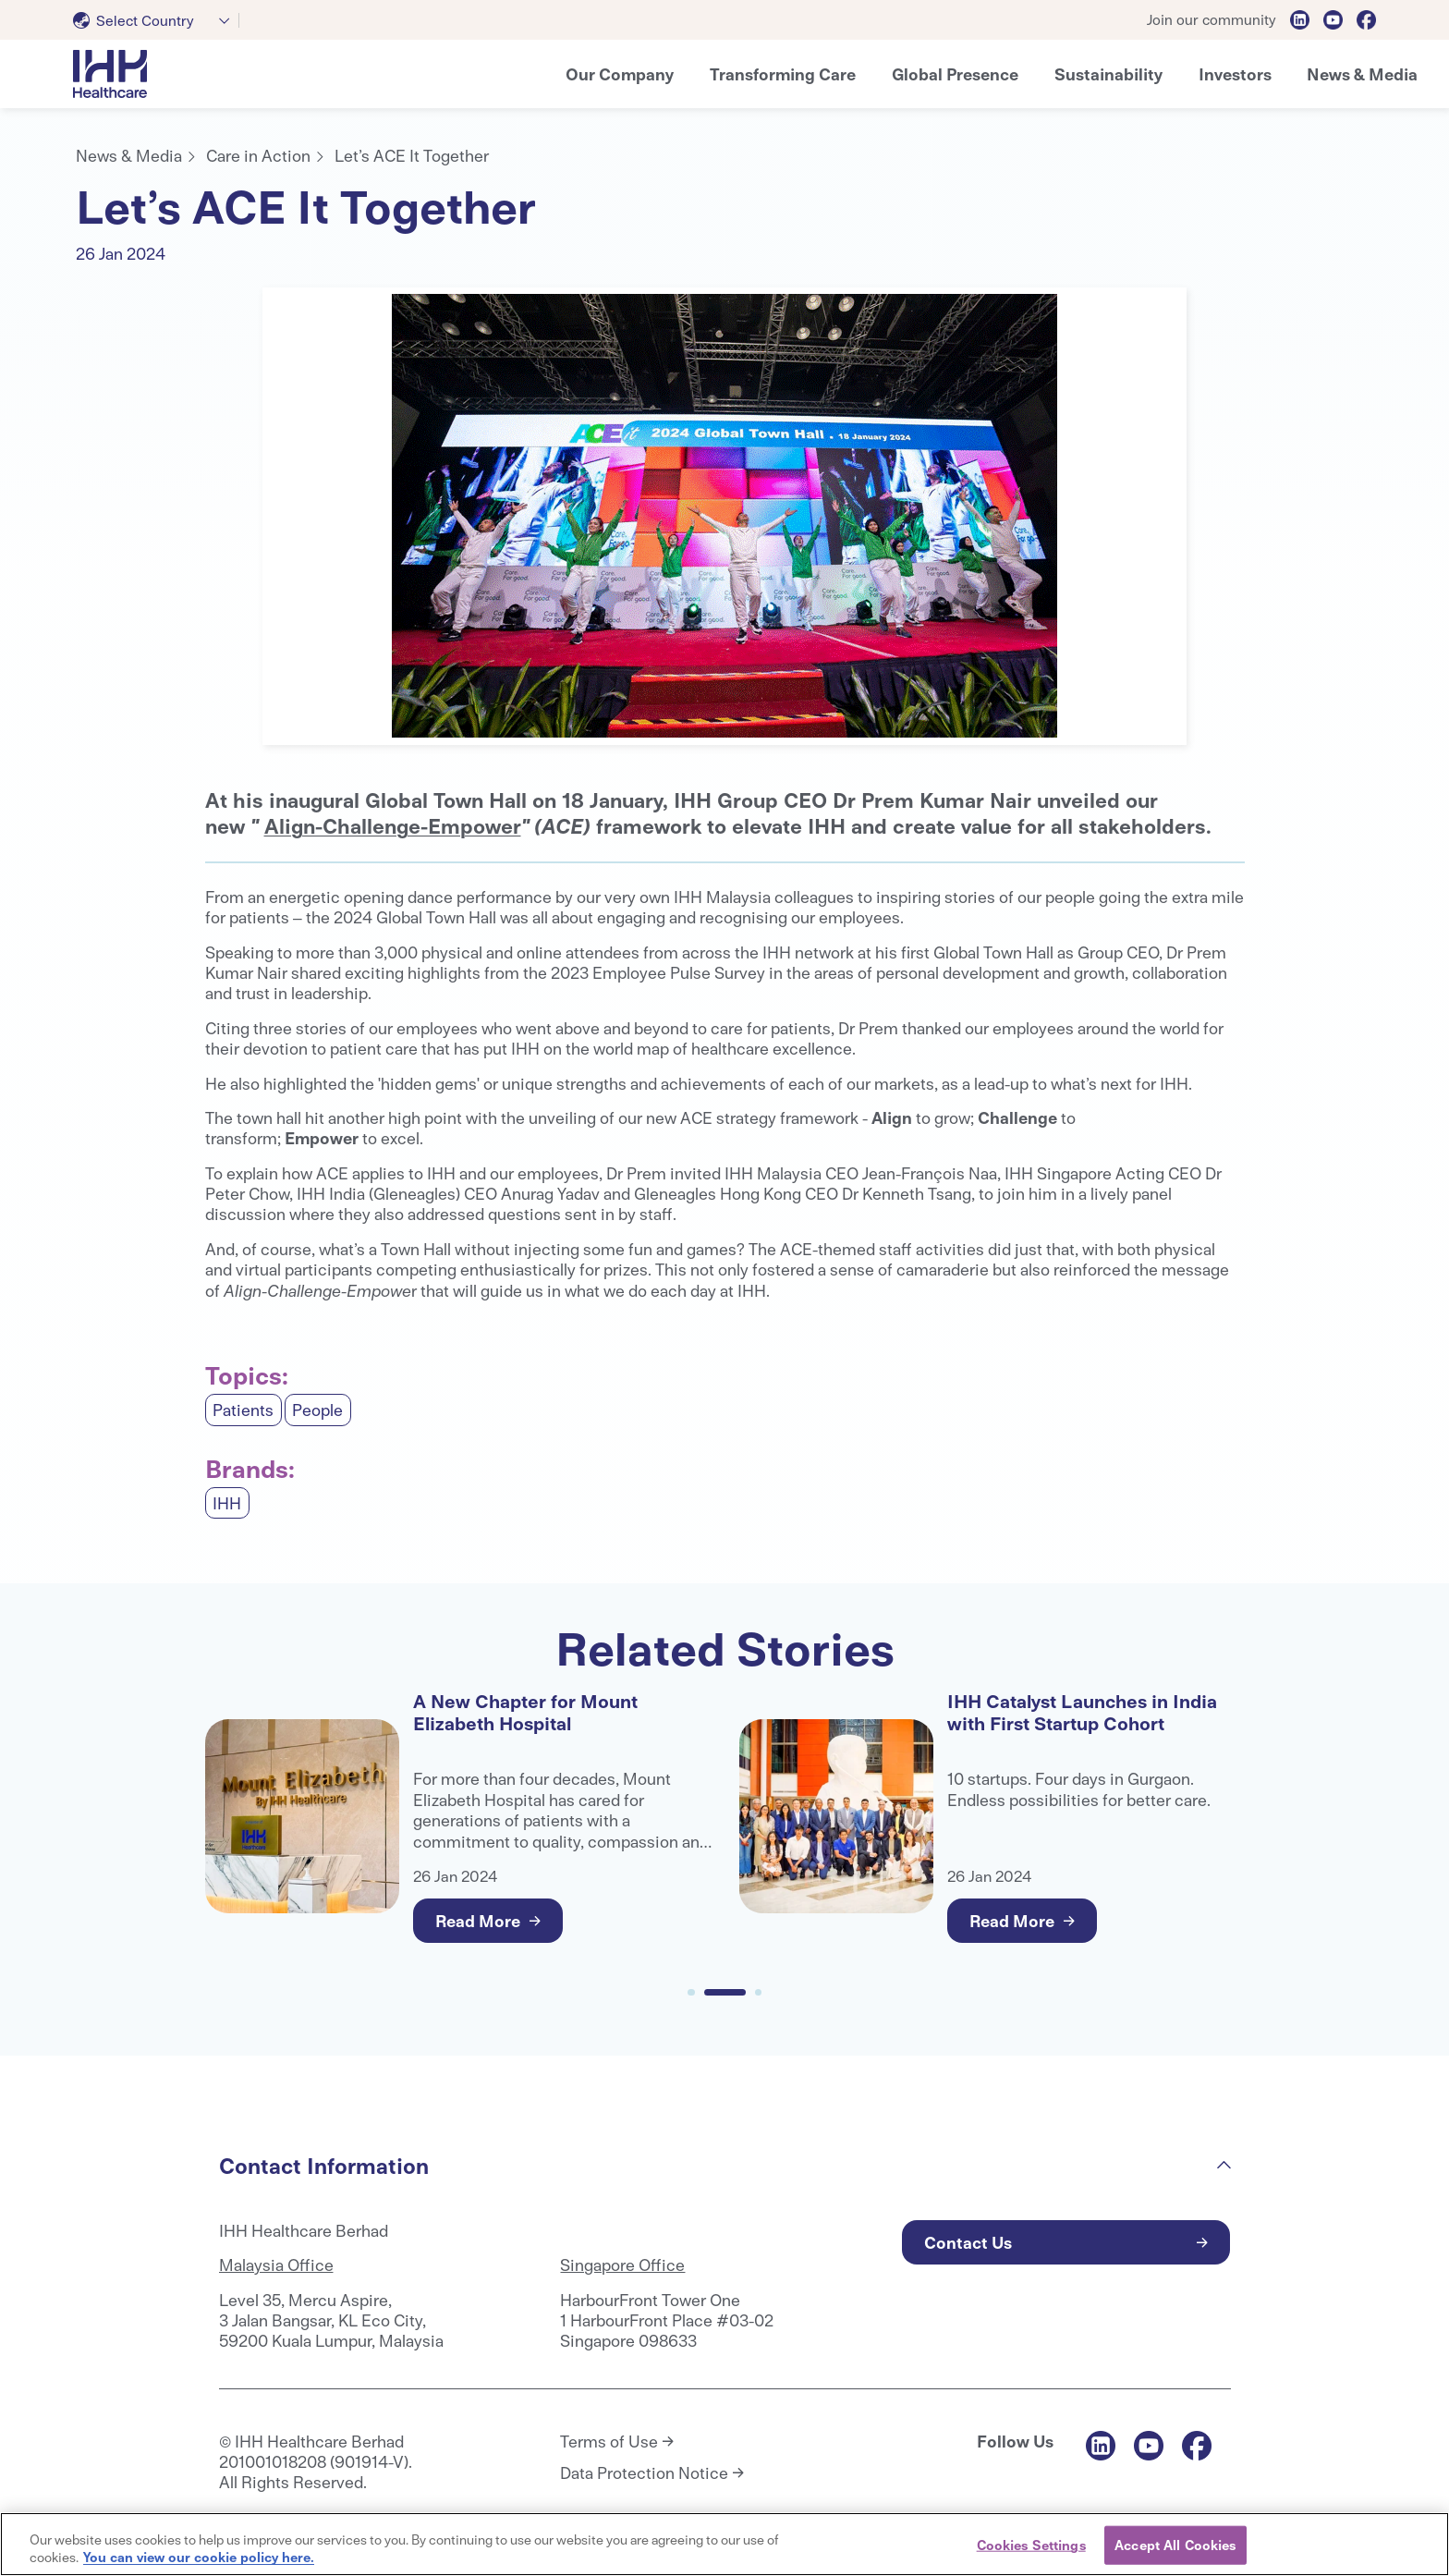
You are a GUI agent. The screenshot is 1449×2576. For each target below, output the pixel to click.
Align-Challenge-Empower (392, 825)
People (317, 1409)
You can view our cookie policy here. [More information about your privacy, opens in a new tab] (198, 2556)
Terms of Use (609, 2441)
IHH (227, 1502)
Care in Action (258, 154)
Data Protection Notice (644, 2472)
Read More (477, 1920)
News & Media (129, 154)
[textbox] (137, 20)
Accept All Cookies (1175, 2544)
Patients (243, 1409)
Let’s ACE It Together (412, 154)
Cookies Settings (1031, 2544)
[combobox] (156, 20)
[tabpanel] (724, 516)
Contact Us (968, 2241)
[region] (724, 2544)
